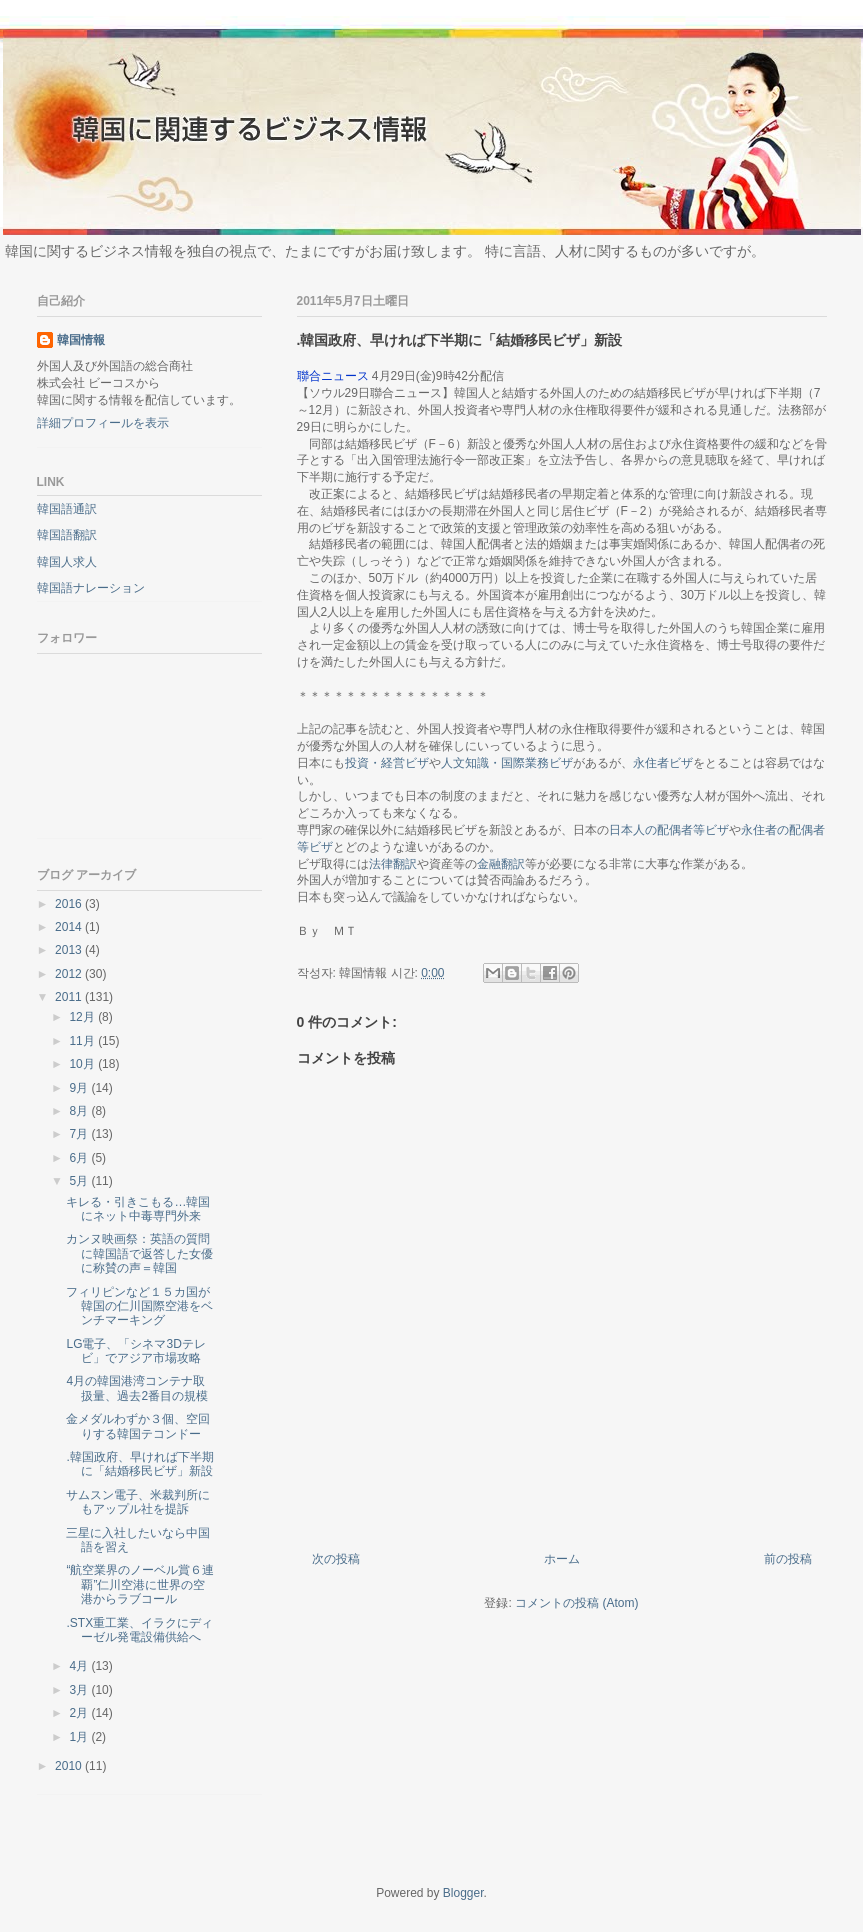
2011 (70, 997)
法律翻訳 (393, 864)
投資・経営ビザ (387, 763)
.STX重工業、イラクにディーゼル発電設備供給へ (139, 1630)
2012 (70, 974)
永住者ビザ (663, 763)
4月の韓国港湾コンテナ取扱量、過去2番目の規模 (137, 1388)
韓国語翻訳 (67, 535)
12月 (83, 1017)
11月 (83, 1041)
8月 (80, 1111)
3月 (80, 1690)
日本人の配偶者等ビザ (669, 830)
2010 (70, 1766)
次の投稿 (336, 1559)
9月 (80, 1088)
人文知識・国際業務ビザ (507, 763)
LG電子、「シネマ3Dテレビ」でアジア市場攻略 (135, 1351)
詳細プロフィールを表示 (103, 423)
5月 (80, 1181)
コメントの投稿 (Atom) (576, 1603)
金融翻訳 (501, 864)
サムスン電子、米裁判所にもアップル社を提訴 (138, 1502)
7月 (80, 1134)
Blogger (463, 1893)
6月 (80, 1158)
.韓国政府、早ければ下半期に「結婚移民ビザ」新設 (139, 1464)
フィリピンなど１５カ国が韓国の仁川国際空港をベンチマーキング (139, 1306)
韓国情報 (81, 340)
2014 (70, 927)
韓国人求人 (67, 562)
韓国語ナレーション (91, 588)
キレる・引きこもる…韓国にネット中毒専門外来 (138, 1209)
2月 (80, 1713)
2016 (70, 904)
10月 (83, 1064)
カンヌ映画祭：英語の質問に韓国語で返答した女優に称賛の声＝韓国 (139, 1253)
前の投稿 (788, 1559)
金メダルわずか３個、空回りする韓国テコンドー (138, 1426)
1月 (80, 1737)
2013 (70, 950)
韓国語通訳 (67, 509)
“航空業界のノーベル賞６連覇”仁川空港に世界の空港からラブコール (140, 1584)
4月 (80, 1666)
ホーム (562, 1559)
